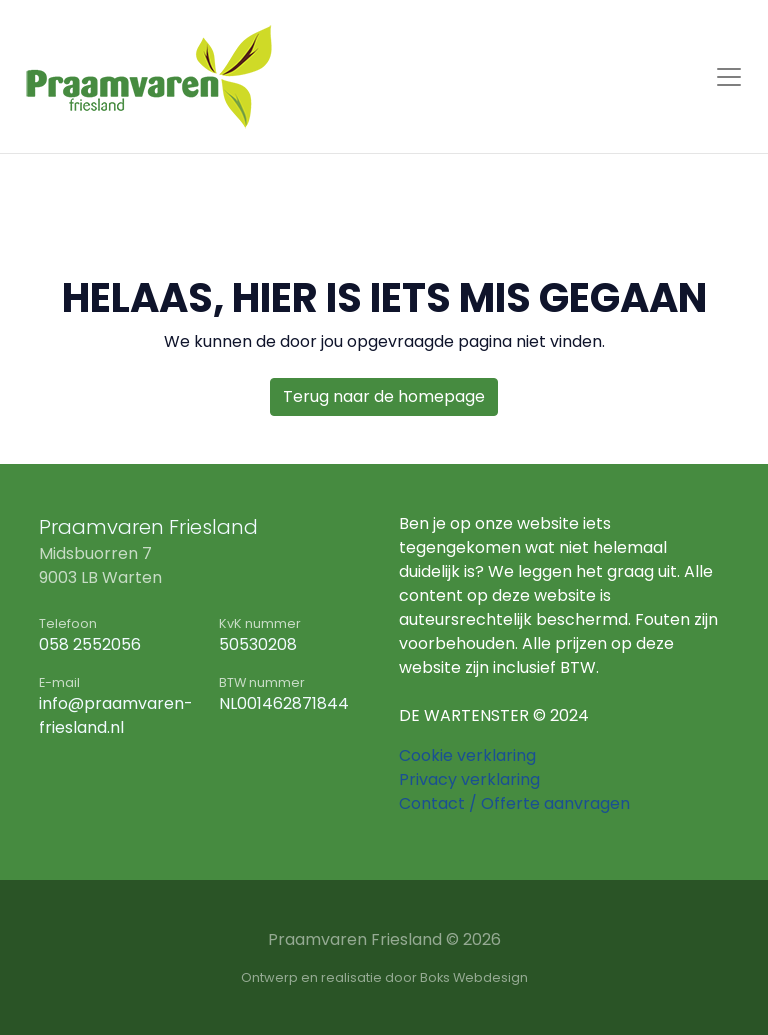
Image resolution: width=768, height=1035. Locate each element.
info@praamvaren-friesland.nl (116, 715)
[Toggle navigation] (729, 77)
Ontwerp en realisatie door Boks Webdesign (384, 977)
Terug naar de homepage (384, 396)
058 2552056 (90, 644)
